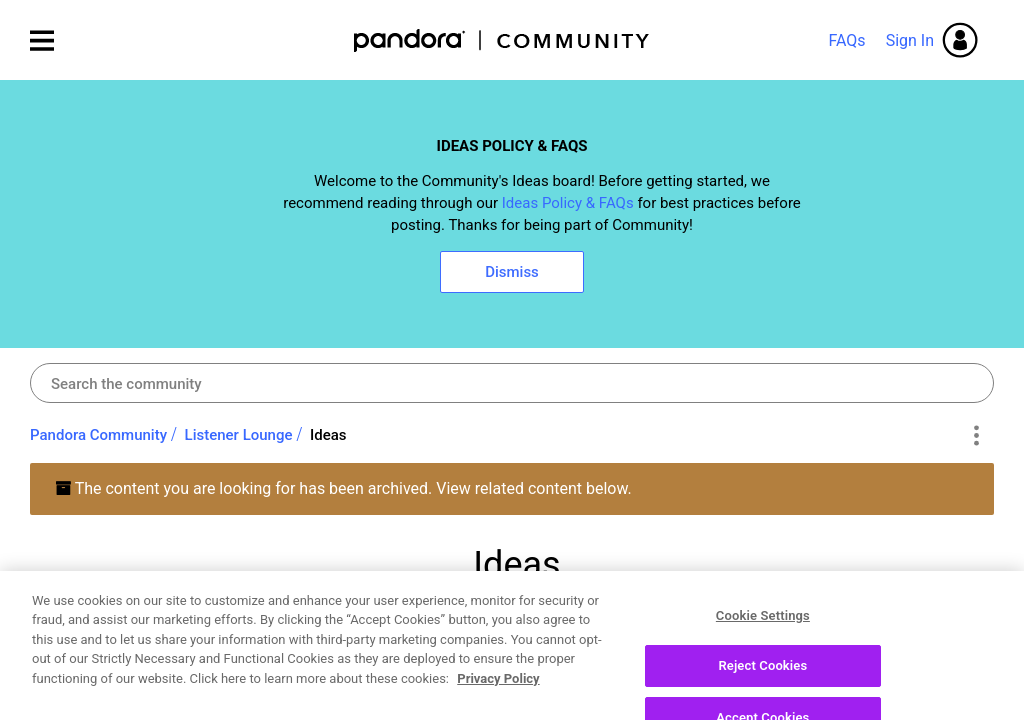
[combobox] (512, 383)
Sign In (910, 40)
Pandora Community (502, 40)
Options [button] (975, 436)
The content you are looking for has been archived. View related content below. (343, 488)
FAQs (846, 40)
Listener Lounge (239, 435)
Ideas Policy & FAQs (568, 203)
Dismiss (512, 272)
